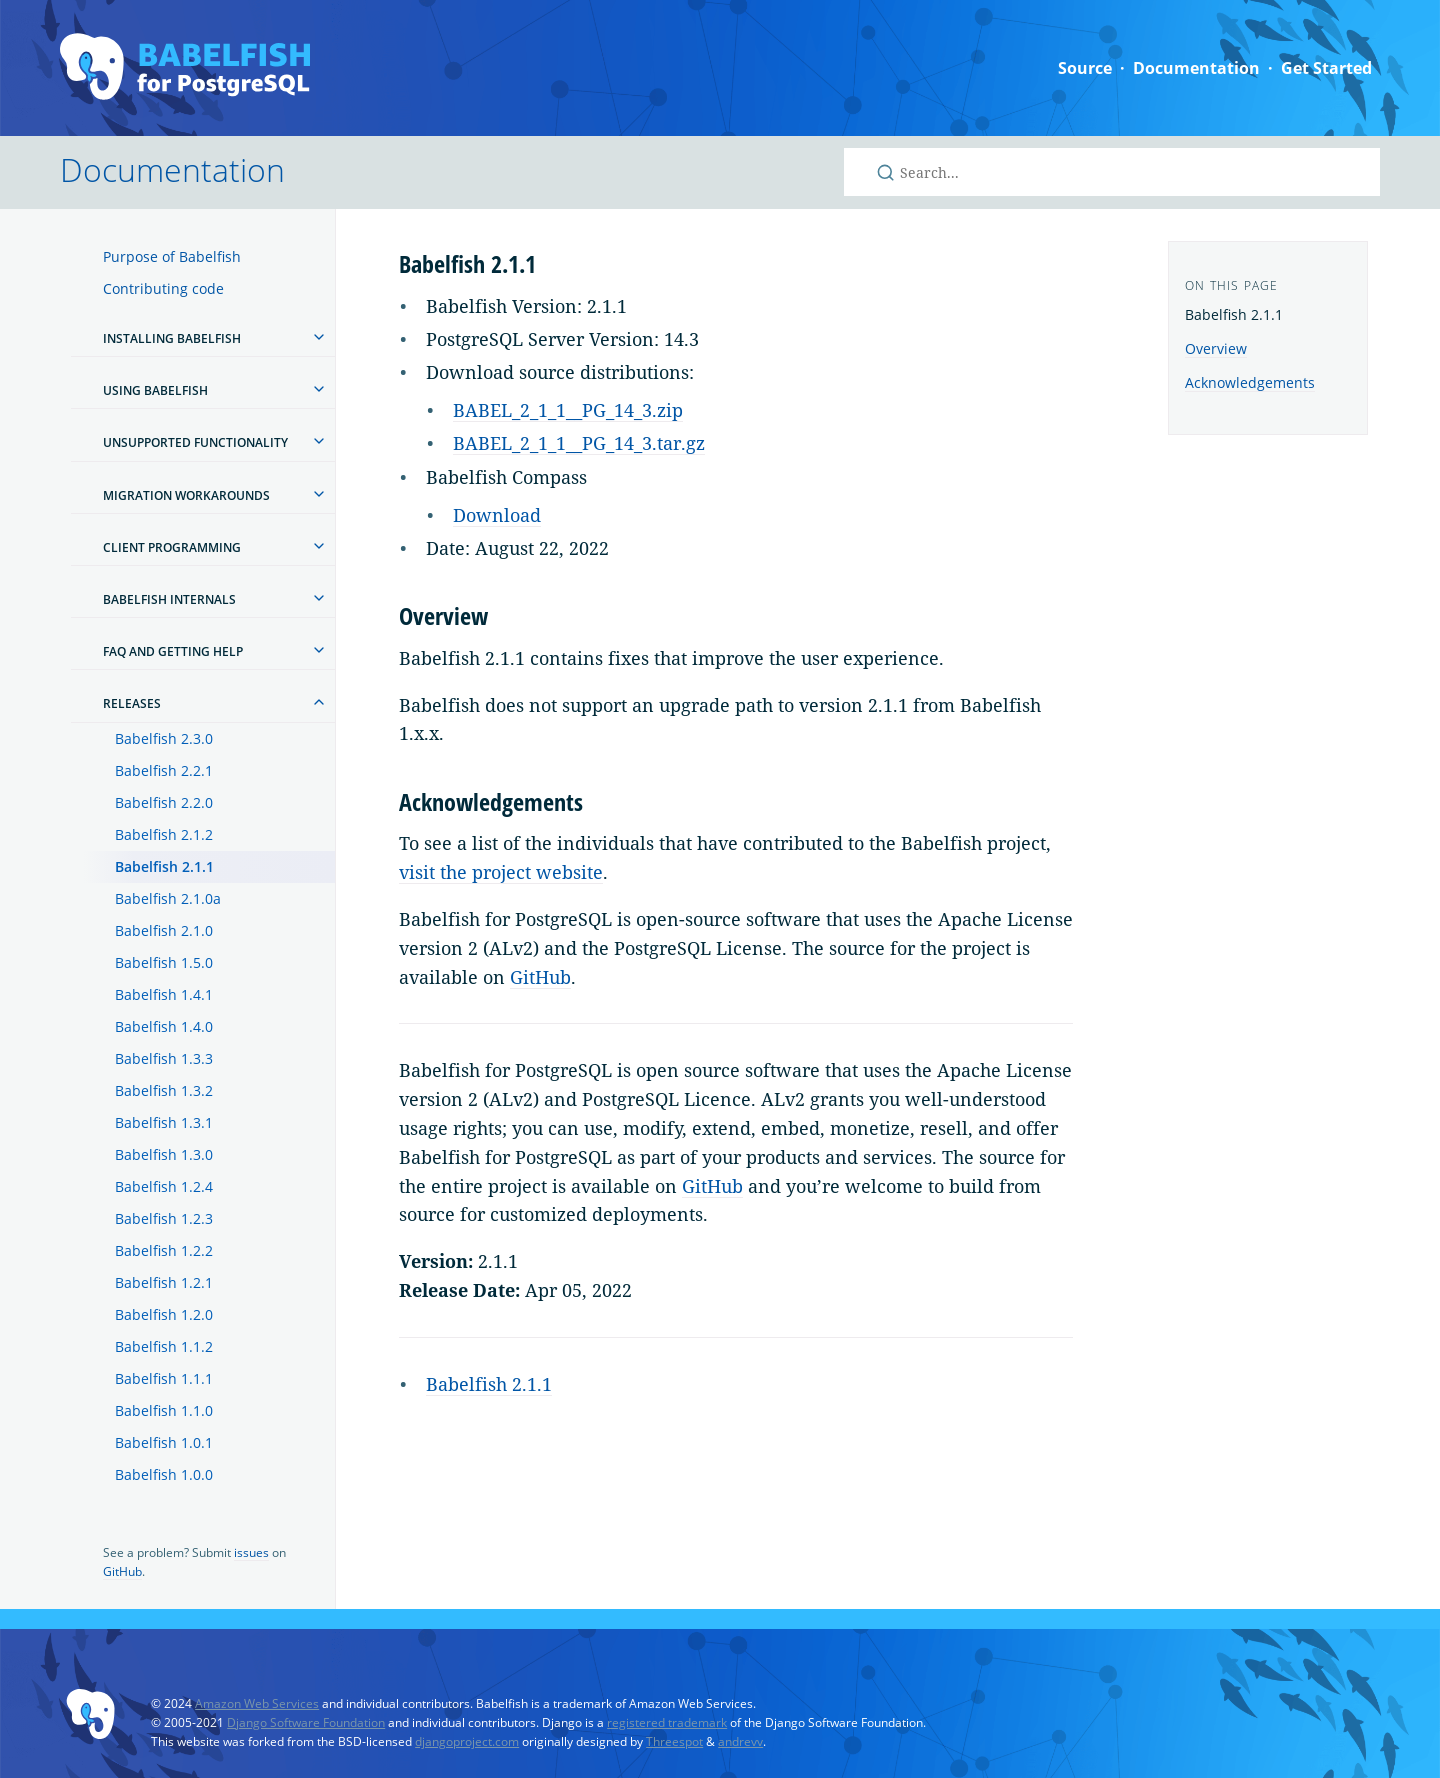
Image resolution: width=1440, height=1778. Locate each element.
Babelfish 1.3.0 (164, 1154)
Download (497, 515)
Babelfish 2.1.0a (168, 898)
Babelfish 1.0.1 (164, 1442)
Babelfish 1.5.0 (164, 962)
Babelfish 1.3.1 (164, 1122)
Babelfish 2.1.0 (164, 930)
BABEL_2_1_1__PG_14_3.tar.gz (579, 443)
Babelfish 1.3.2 (164, 1090)
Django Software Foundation (306, 1722)
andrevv (740, 1741)
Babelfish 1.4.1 (164, 994)
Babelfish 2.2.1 (164, 770)
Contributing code (163, 288)
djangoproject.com (467, 1741)
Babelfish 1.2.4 (164, 1186)
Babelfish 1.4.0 (164, 1026)
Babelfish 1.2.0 (164, 1314)
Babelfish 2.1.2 (164, 834)
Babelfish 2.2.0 (164, 802)
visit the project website (501, 872)
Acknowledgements (1250, 382)
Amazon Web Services (257, 1703)
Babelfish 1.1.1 (164, 1378)
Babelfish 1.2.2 (164, 1250)
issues (251, 1552)
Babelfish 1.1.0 (164, 1410)
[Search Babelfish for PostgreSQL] (1112, 172)
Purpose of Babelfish (172, 256)
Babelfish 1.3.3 (164, 1058)
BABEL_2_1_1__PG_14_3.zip (568, 410)
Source (1085, 68)
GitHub (122, 1571)
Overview (1216, 348)
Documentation (1196, 68)
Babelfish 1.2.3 (164, 1218)
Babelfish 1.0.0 (164, 1474)
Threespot (674, 1741)
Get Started (1326, 68)
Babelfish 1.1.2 (164, 1346)
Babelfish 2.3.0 (164, 738)
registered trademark (667, 1722)
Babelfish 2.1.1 (164, 866)
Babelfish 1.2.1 (164, 1282)
